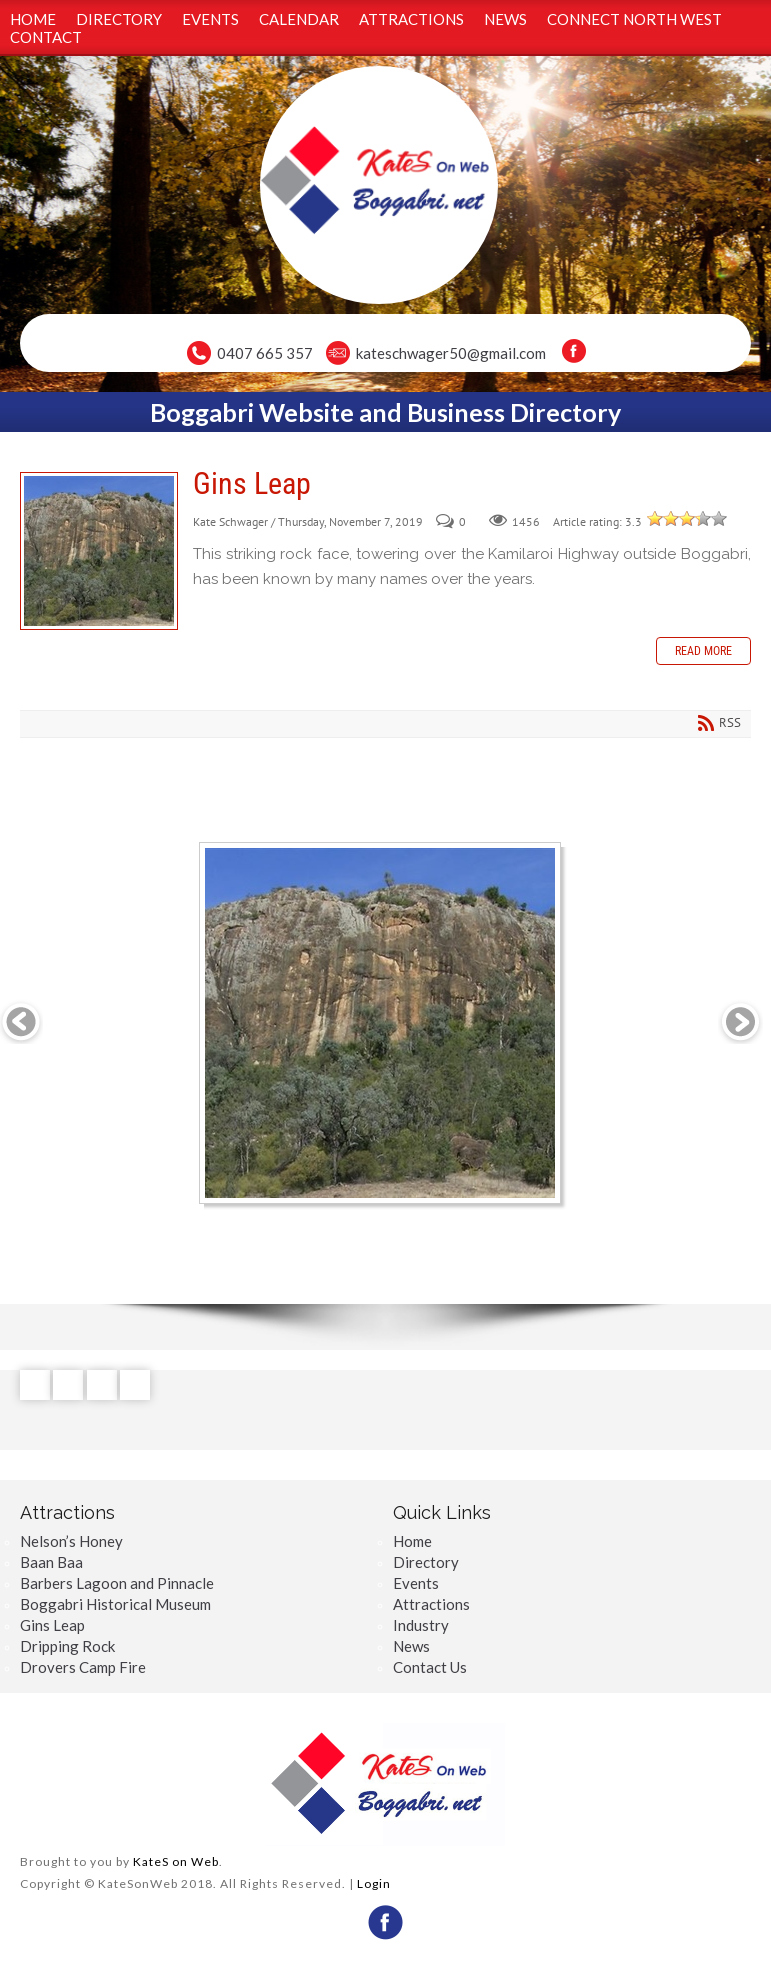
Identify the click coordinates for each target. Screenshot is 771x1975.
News (411, 1646)
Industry (421, 1625)
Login (374, 1883)
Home (412, 1541)
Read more (703, 651)
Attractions (431, 1604)
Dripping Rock (67, 1646)
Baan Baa (51, 1562)
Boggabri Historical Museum (115, 1604)
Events (416, 1583)
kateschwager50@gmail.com (451, 353)
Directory (426, 1562)
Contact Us (430, 1667)
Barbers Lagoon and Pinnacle (117, 1583)
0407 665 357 (265, 353)
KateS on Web (176, 1861)
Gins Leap (99, 551)
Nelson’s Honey (71, 1541)
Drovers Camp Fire (83, 1667)
